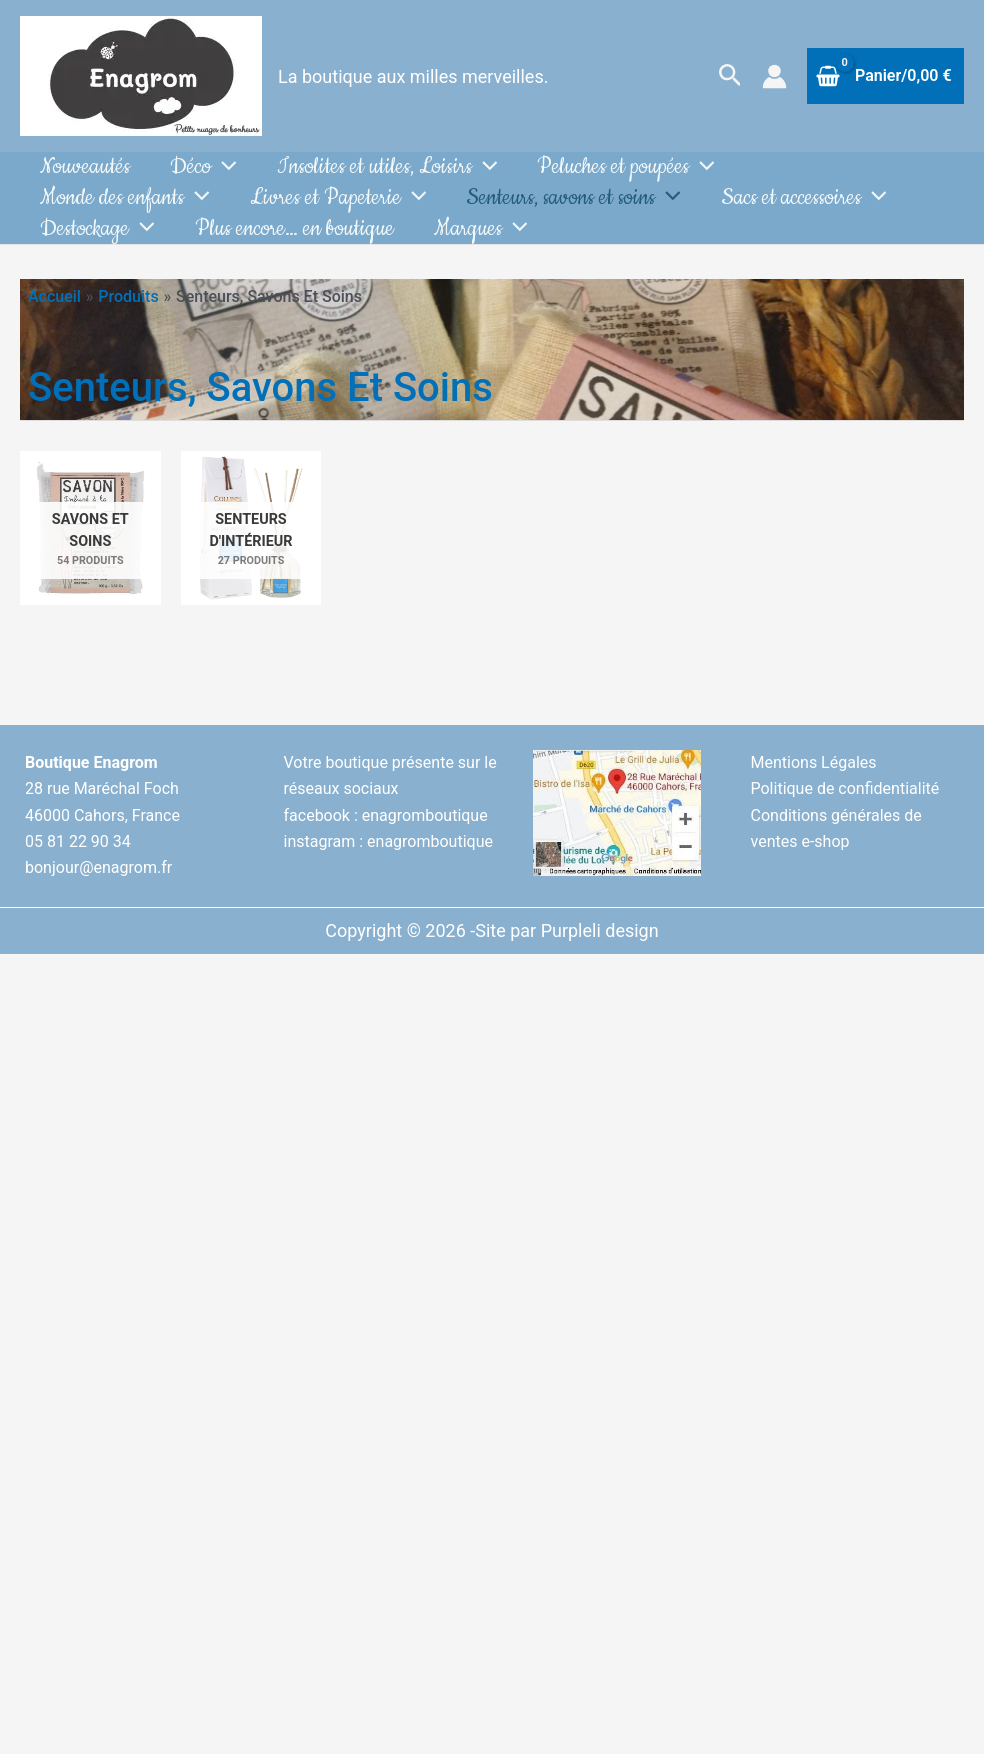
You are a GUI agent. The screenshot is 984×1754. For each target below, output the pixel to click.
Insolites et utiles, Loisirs (387, 171)
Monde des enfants (125, 211)
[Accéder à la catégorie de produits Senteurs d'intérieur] (251, 555)
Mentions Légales (814, 790)
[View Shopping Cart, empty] (885, 76)
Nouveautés (85, 171)
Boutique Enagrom (91, 790)
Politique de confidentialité (845, 816)
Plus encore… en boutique (294, 251)
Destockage (97, 251)
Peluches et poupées (626, 171)
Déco (203, 171)
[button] (730, 76)
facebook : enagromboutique (386, 843)
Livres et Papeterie (338, 211)
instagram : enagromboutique (388, 869)
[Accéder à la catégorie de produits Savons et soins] (90, 555)
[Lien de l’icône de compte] (774, 76)
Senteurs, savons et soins (573, 211)
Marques (481, 251)
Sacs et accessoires (804, 211)
